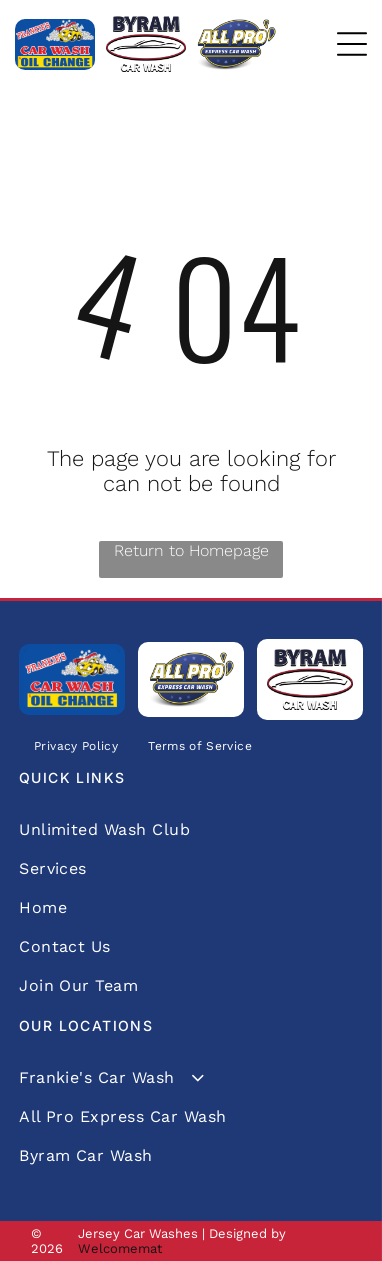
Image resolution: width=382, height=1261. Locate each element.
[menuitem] (76, 746)
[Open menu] (352, 44)
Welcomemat (120, 1248)
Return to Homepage (191, 550)
